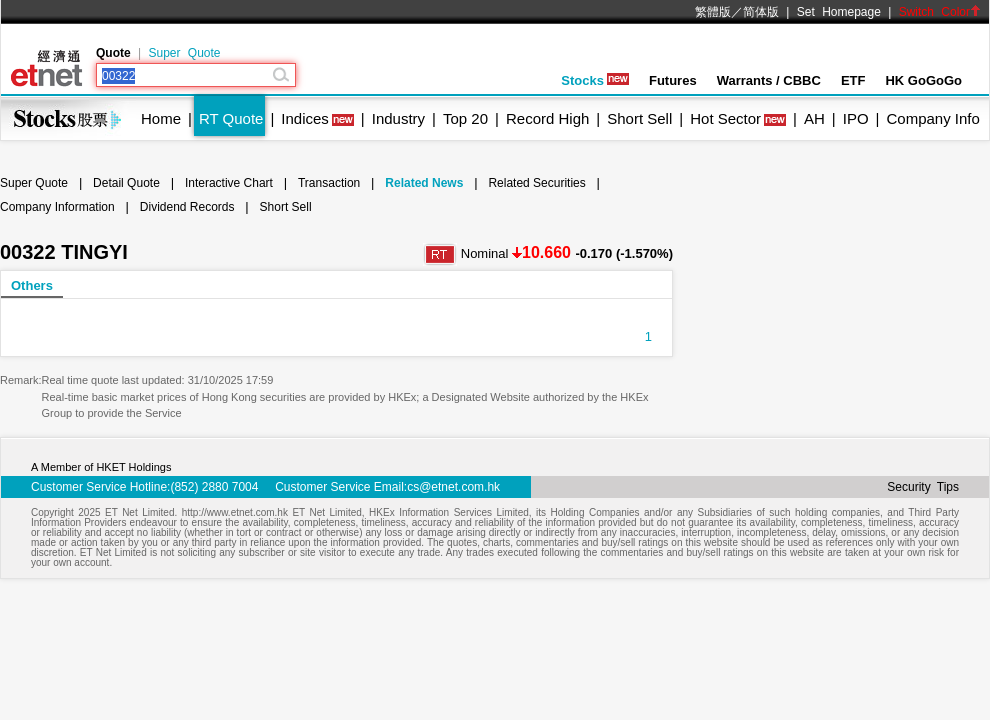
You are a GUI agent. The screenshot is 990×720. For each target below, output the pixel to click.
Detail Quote (126, 183)
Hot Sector (725, 118)
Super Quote (184, 53)
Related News (424, 183)
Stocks (595, 80)
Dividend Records (187, 207)
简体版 (761, 12)
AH (814, 118)
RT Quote (231, 118)
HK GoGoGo (923, 80)
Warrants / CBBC (769, 80)
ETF (853, 80)
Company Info (932, 118)
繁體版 (713, 12)
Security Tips (923, 487)
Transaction (329, 183)
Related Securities (536, 183)
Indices (305, 118)
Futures (673, 80)
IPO (856, 118)
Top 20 (465, 118)
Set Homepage (839, 12)
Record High (547, 118)
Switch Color (940, 12)
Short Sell (639, 118)
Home (161, 118)
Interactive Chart (229, 183)
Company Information (57, 207)
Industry (398, 118)
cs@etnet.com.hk (453, 487)
